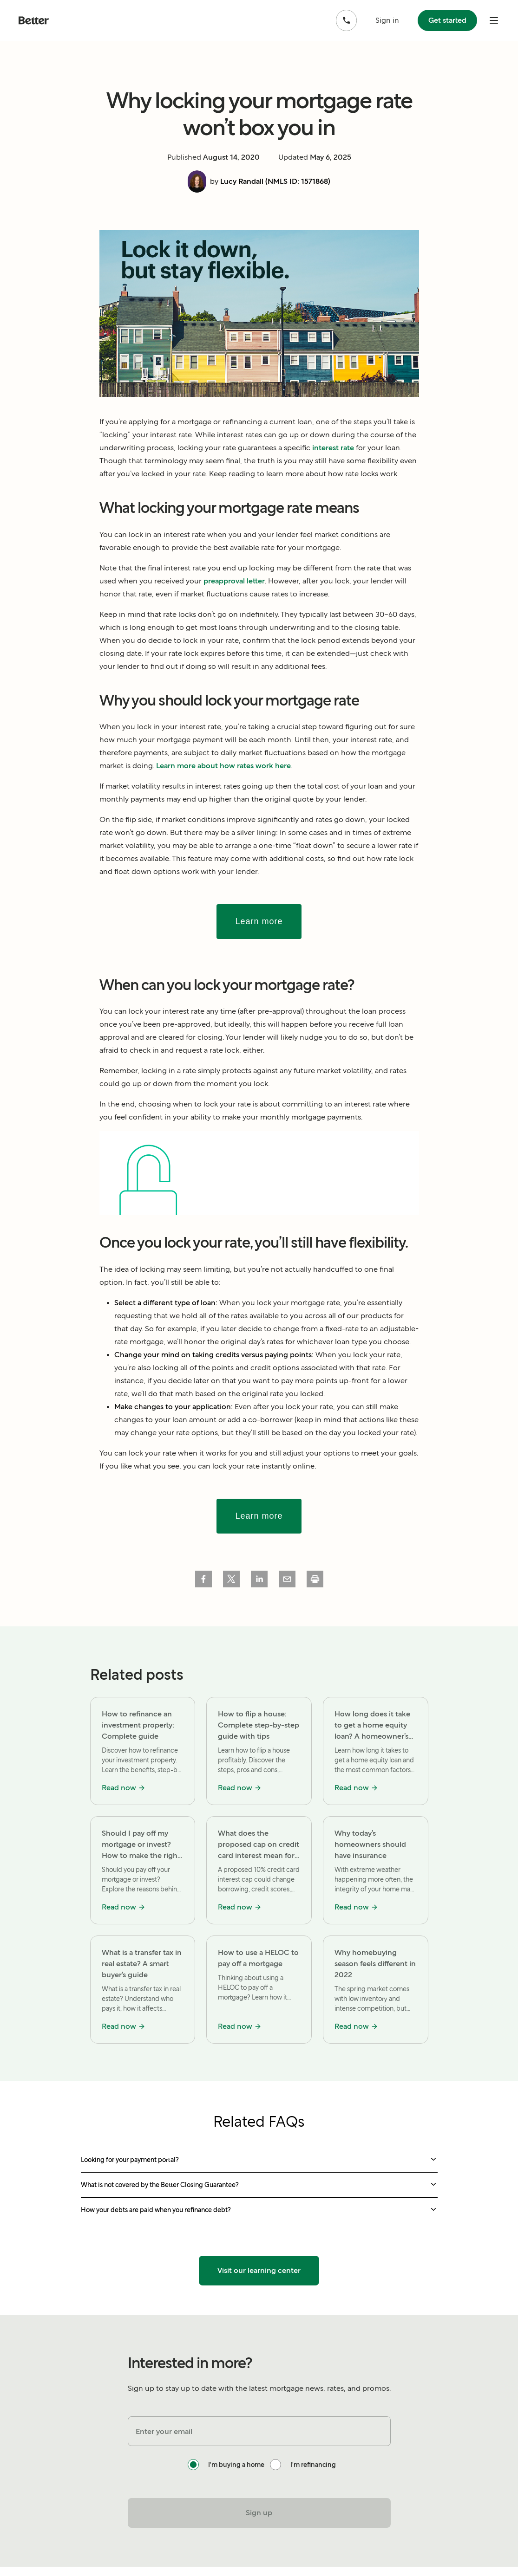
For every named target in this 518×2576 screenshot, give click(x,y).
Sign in (386, 20)
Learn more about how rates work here (223, 766)
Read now (123, 1788)
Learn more (258, 921)
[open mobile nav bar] (493, 20)
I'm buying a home (236, 2464)
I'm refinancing (313, 2464)
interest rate (333, 448)
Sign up (259, 2513)
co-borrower (270, 1420)
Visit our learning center (259, 2270)
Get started (447, 20)
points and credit (241, 1368)
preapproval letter (234, 581)
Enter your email (164, 2431)
